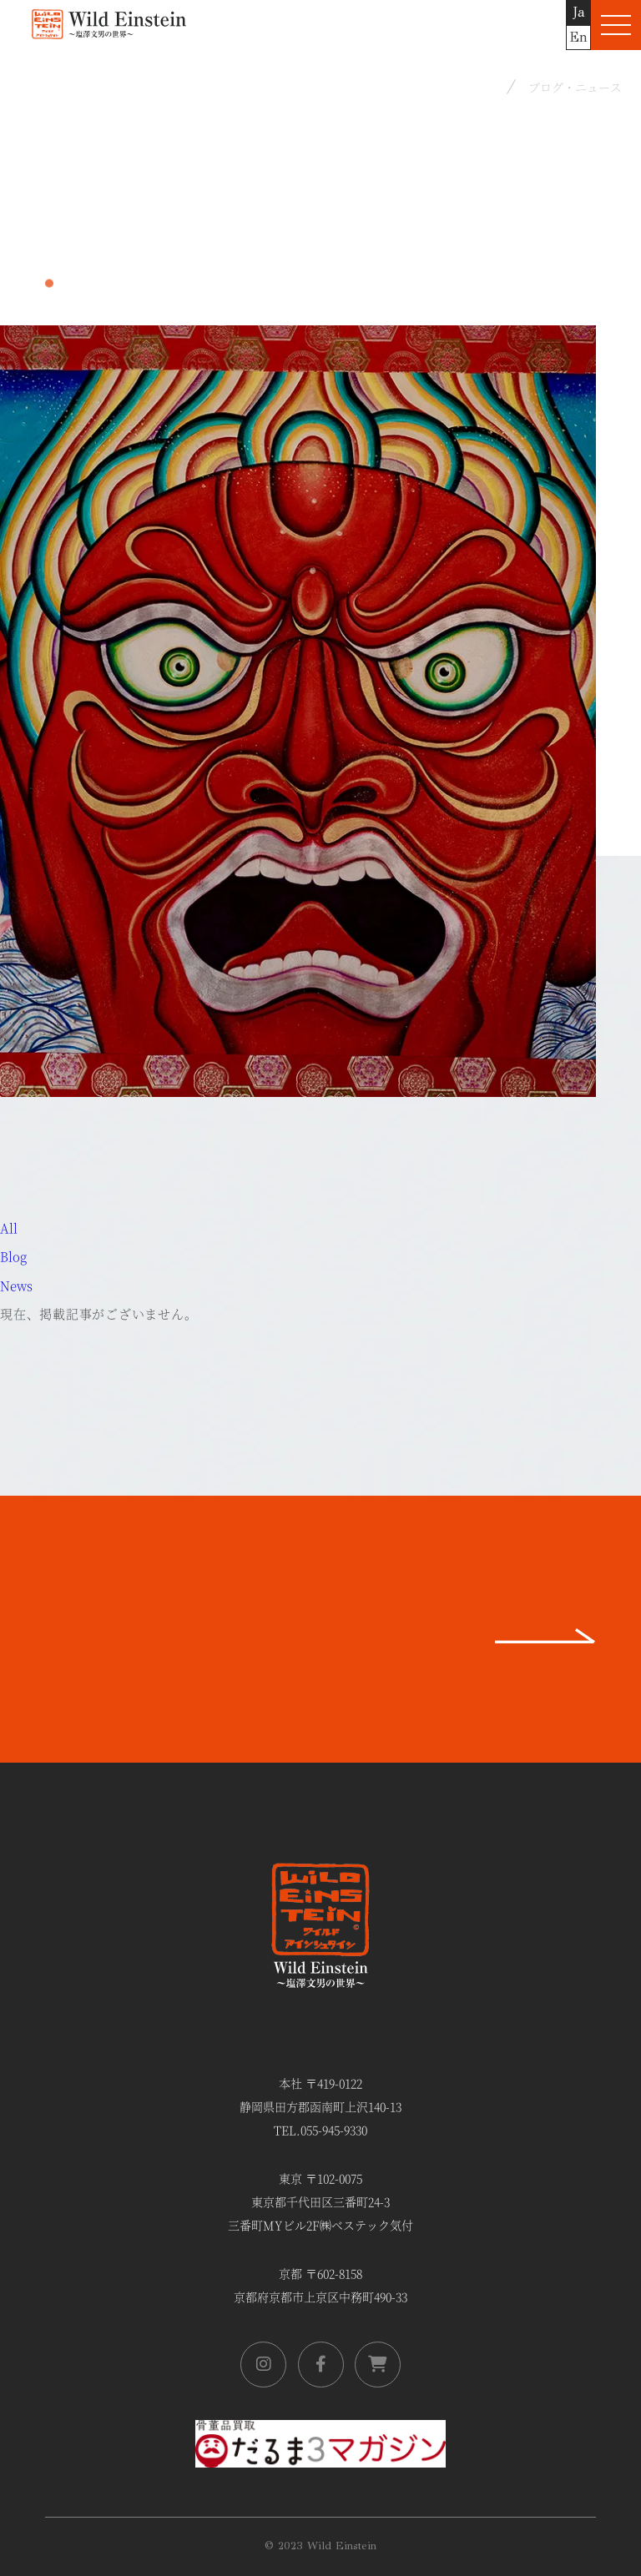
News (16, 1285)
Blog (13, 1256)
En (578, 37)
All (9, 1227)
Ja (579, 12)
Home (477, 86)
